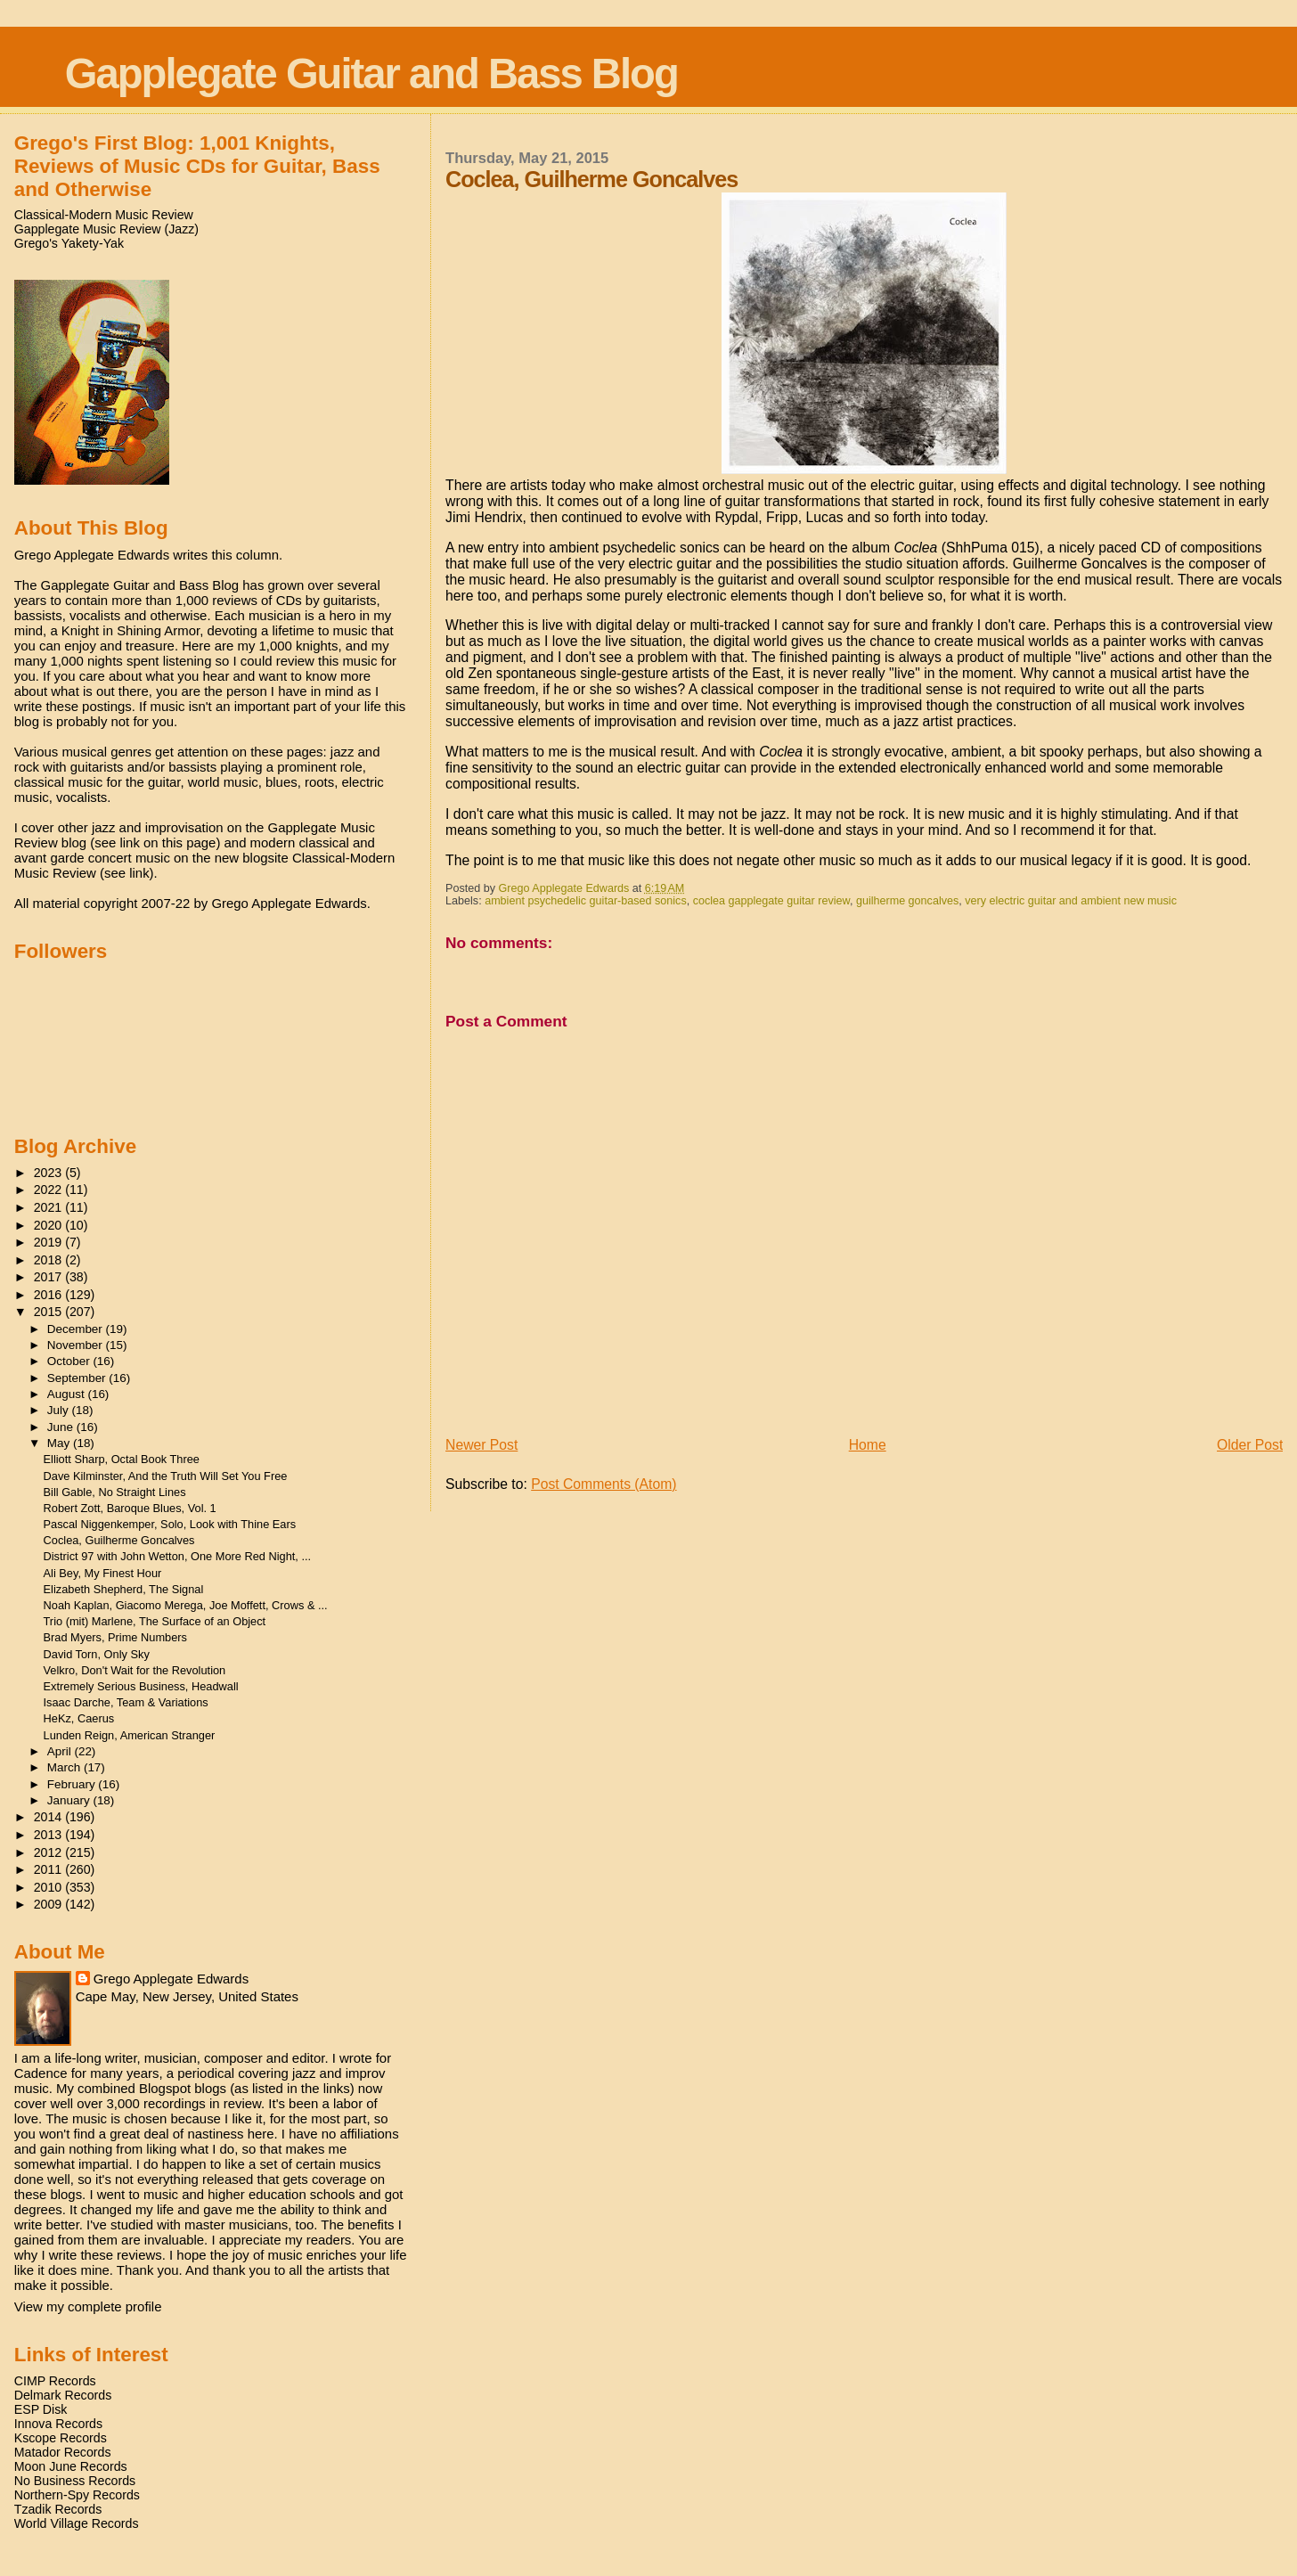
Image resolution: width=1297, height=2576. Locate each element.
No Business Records (74, 2481)
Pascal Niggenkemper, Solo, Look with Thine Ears (170, 1524)
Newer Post (481, 1444)
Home (867, 1444)
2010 (50, 1887)
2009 (50, 1904)
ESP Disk (41, 2409)
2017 (50, 1277)
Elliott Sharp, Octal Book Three (122, 1459)
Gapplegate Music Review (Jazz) (106, 229)
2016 (50, 1295)
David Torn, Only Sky (97, 1654)
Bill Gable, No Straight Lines (115, 1492)
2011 (50, 1869)
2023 (50, 1172)
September (78, 1378)
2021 (50, 1207)
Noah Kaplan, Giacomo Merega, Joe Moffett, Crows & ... (186, 1605)
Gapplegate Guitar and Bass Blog (371, 73)
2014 (50, 1817)
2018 (50, 1260)
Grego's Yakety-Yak (69, 243)
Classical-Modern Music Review (103, 215)
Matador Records (62, 2452)
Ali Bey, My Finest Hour (103, 1573)
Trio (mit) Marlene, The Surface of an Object (155, 1621)
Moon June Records (70, 2466)
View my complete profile (88, 2306)
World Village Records (76, 2523)
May (60, 1443)
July (59, 1410)
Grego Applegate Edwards (171, 1978)
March (65, 1767)
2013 (50, 1835)
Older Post (1250, 1444)
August (67, 1394)
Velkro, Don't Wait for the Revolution (135, 1670)
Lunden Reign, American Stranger (130, 1735)
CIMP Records (55, 2381)
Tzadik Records (58, 2509)
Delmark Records (63, 2395)
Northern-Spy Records (77, 2495)
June (62, 1427)
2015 (50, 1311)
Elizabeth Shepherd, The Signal (124, 1589)
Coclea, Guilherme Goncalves (119, 1540)
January (70, 1800)
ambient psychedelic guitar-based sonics (586, 901)
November (76, 1345)
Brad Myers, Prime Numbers (115, 1637)
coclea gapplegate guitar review (771, 901)
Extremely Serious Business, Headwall (141, 1686)
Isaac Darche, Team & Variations (126, 1702)
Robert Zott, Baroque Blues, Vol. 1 (130, 1508)
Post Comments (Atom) (603, 1484)
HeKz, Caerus (79, 1718)
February (73, 1784)
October (70, 1361)
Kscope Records (60, 2438)
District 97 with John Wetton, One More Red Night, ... (178, 1556)
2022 (50, 1189)
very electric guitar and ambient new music (1071, 901)
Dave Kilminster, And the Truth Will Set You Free (166, 1476)
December (76, 1329)
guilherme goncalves (907, 901)
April (61, 1751)
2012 (50, 1852)
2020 (50, 1225)
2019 (50, 1242)
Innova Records (58, 2424)
